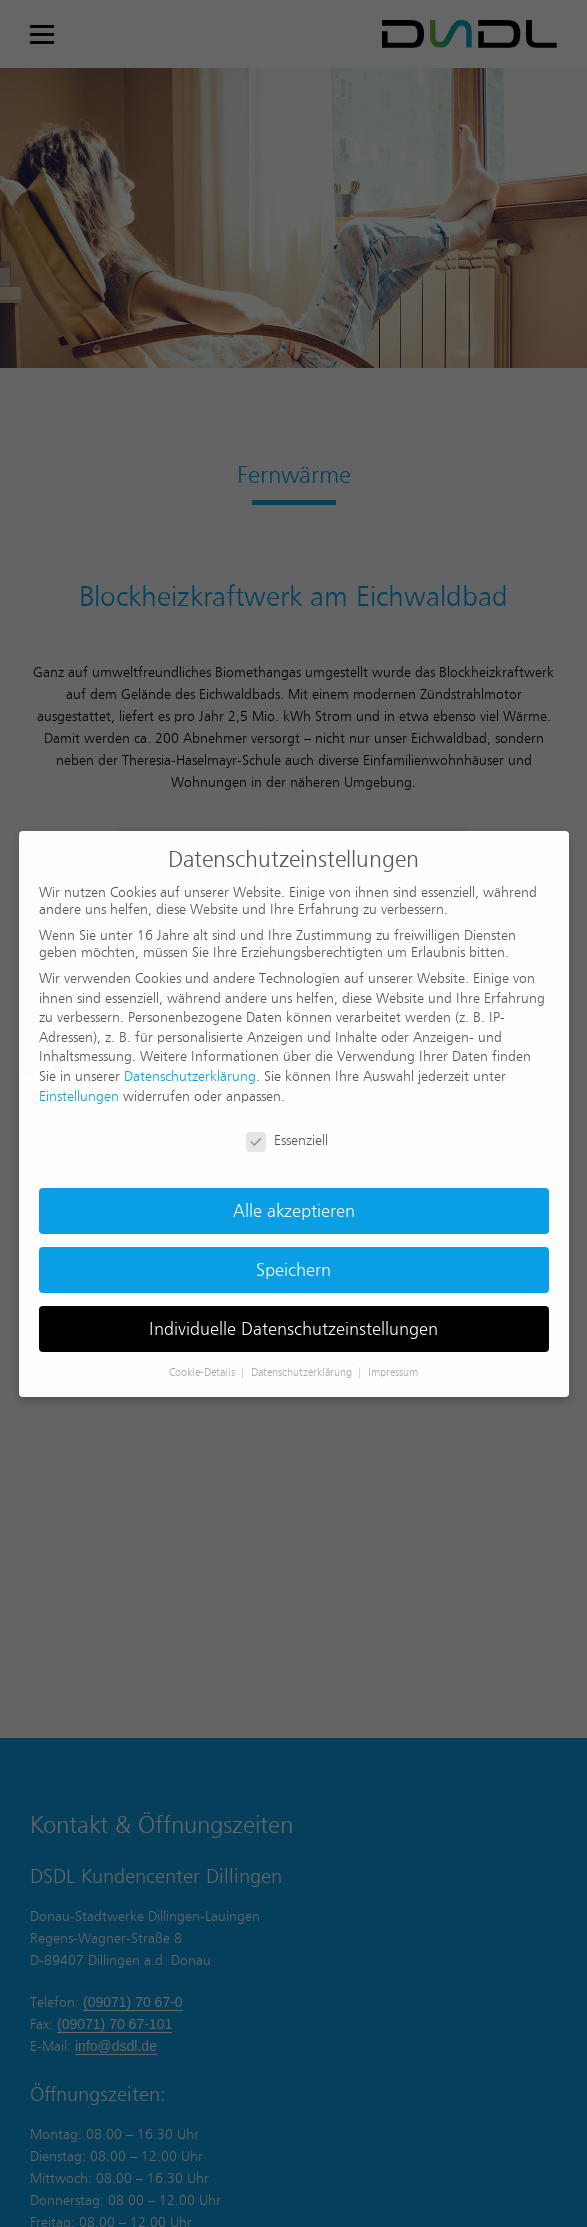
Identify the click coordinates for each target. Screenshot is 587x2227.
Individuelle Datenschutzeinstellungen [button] (293, 1328)
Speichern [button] (293, 1269)
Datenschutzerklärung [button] (303, 1372)
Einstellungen (79, 1096)
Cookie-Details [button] (203, 1372)
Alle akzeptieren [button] (294, 1210)
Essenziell (287, 1140)
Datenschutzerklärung (190, 1076)
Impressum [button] (393, 1372)
